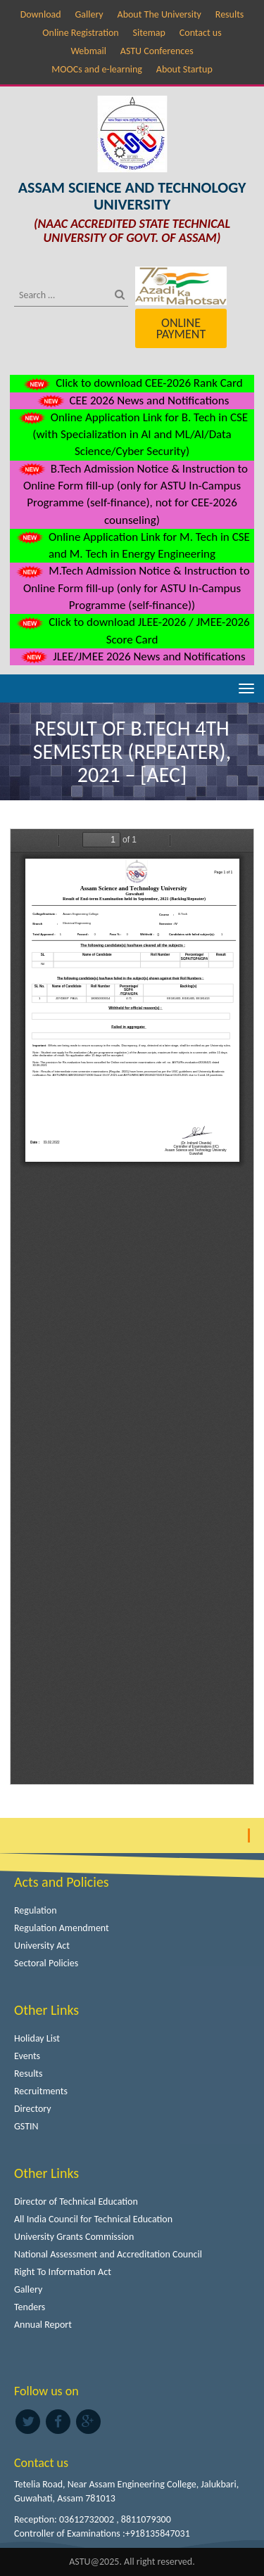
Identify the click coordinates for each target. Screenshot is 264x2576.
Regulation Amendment (61, 1928)
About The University (159, 14)
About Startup (184, 69)
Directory (32, 2109)
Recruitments (41, 2091)
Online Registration (80, 33)
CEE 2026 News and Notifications (132, 400)
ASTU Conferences (157, 51)
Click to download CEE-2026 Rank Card (131, 383)
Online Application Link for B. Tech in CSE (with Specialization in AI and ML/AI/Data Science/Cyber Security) (132, 434)
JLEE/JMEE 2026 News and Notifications (131, 656)
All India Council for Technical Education (93, 2219)
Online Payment (181, 328)
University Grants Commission (74, 2237)
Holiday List (37, 2038)
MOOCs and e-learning (96, 69)
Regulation (35, 1910)
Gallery (89, 14)
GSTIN (26, 2126)
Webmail (88, 51)
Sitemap (149, 33)
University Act (42, 1946)
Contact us (201, 33)
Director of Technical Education (76, 2201)
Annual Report (43, 2325)
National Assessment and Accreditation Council (108, 2254)
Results (229, 14)
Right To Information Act (62, 2272)
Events (27, 2056)
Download (40, 14)
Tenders (29, 2307)
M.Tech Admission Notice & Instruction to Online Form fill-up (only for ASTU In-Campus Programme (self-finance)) (131, 588)
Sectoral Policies (46, 1963)
